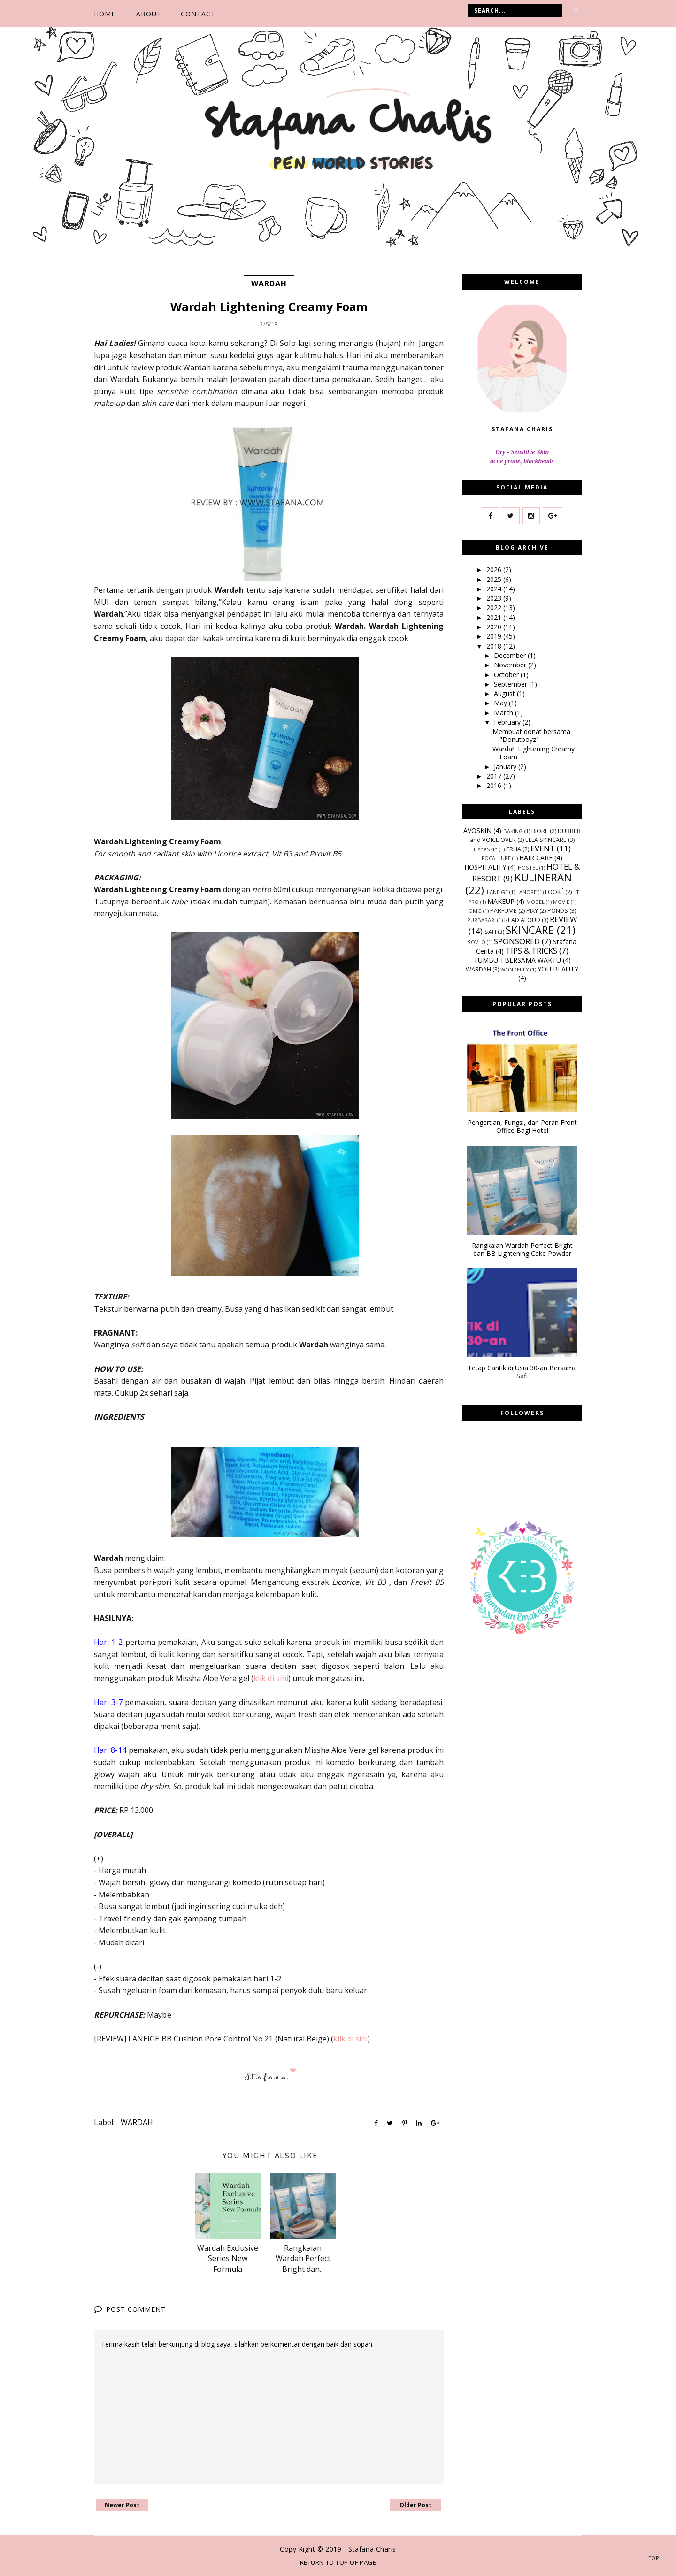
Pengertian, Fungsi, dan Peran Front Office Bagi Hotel (522, 1127)
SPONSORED (517, 941)
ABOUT (148, 13)
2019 (494, 636)
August (505, 693)
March (504, 712)
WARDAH (269, 283)
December (511, 655)
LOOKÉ (554, 892)
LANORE (526, 891)
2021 (494, 617)
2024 (494, 588)
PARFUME (503, 911)
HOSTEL (528, 867)
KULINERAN (543, 877)
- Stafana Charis (370, 2549)
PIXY (532, 911)
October (507, 674)
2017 (494, 776)
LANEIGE (497, 891)
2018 (494, 645)
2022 (494, 607)
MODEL (535, 901)
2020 (494, 626)
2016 (494, 785)
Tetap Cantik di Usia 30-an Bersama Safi (522, 1372)
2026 (494, 569)
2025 (494, 578)
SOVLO (476, 942)
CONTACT (198, 13)
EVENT (542, 848)
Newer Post (122, 2505)
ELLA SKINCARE (546, 840)
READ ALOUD (522, 920)
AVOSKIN (477, 830)
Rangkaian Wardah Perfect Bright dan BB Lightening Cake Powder (522, 1249)
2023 (494, 598)
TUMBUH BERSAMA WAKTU (517, 959)
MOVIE (561, 901)
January (506, 766)
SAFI (490, 932)
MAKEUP (501, 901)
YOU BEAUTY (558, 968)
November (511, 664)
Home (104, 13)
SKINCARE (530, 930)
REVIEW (563, 919)
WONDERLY (514, 969)
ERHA (513, 849)
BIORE (539, 831)
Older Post (415, 2505)
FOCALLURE (496, 858)
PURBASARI (481, 920)
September (511, 684)
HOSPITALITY (485, 867)
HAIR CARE (536, 857)
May (501, 702)
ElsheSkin (486, 849)
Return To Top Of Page (338, 2562)
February (508, 722)
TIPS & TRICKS (531, 950)
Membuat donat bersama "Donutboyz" (531, 735)
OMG (475, 910)
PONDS (557, 911)
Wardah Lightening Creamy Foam (533, 752)
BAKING (513, 830)
